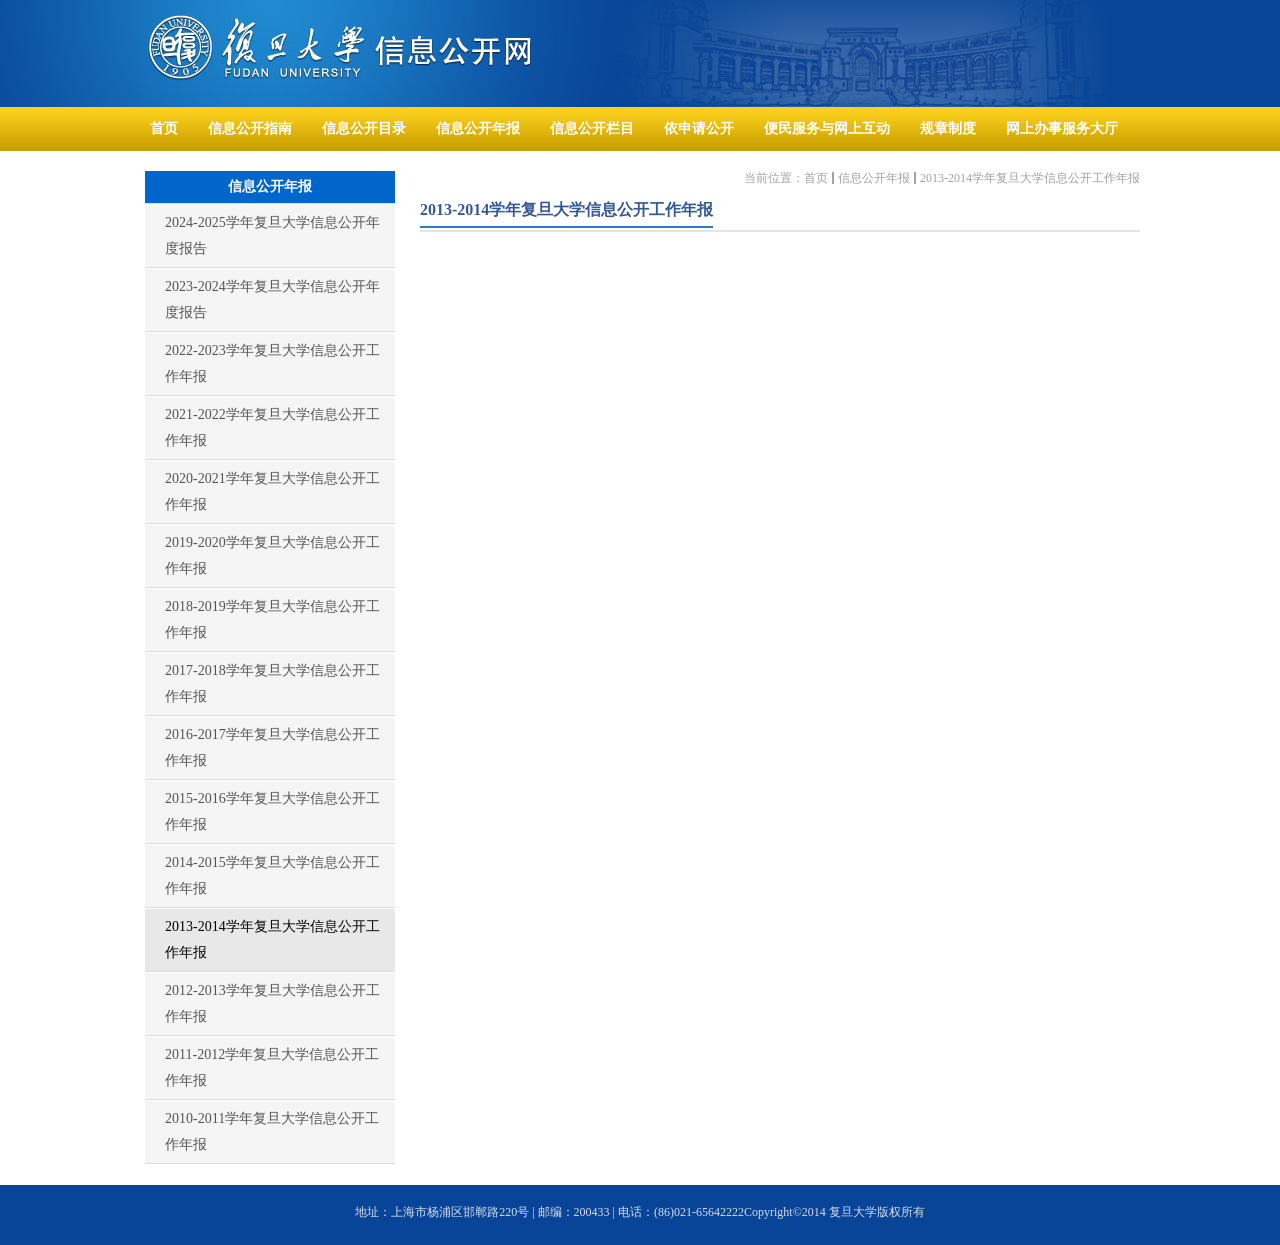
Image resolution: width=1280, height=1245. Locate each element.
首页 (816, 178)
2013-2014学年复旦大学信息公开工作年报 (1030, 178)
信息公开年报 (874, 178)
